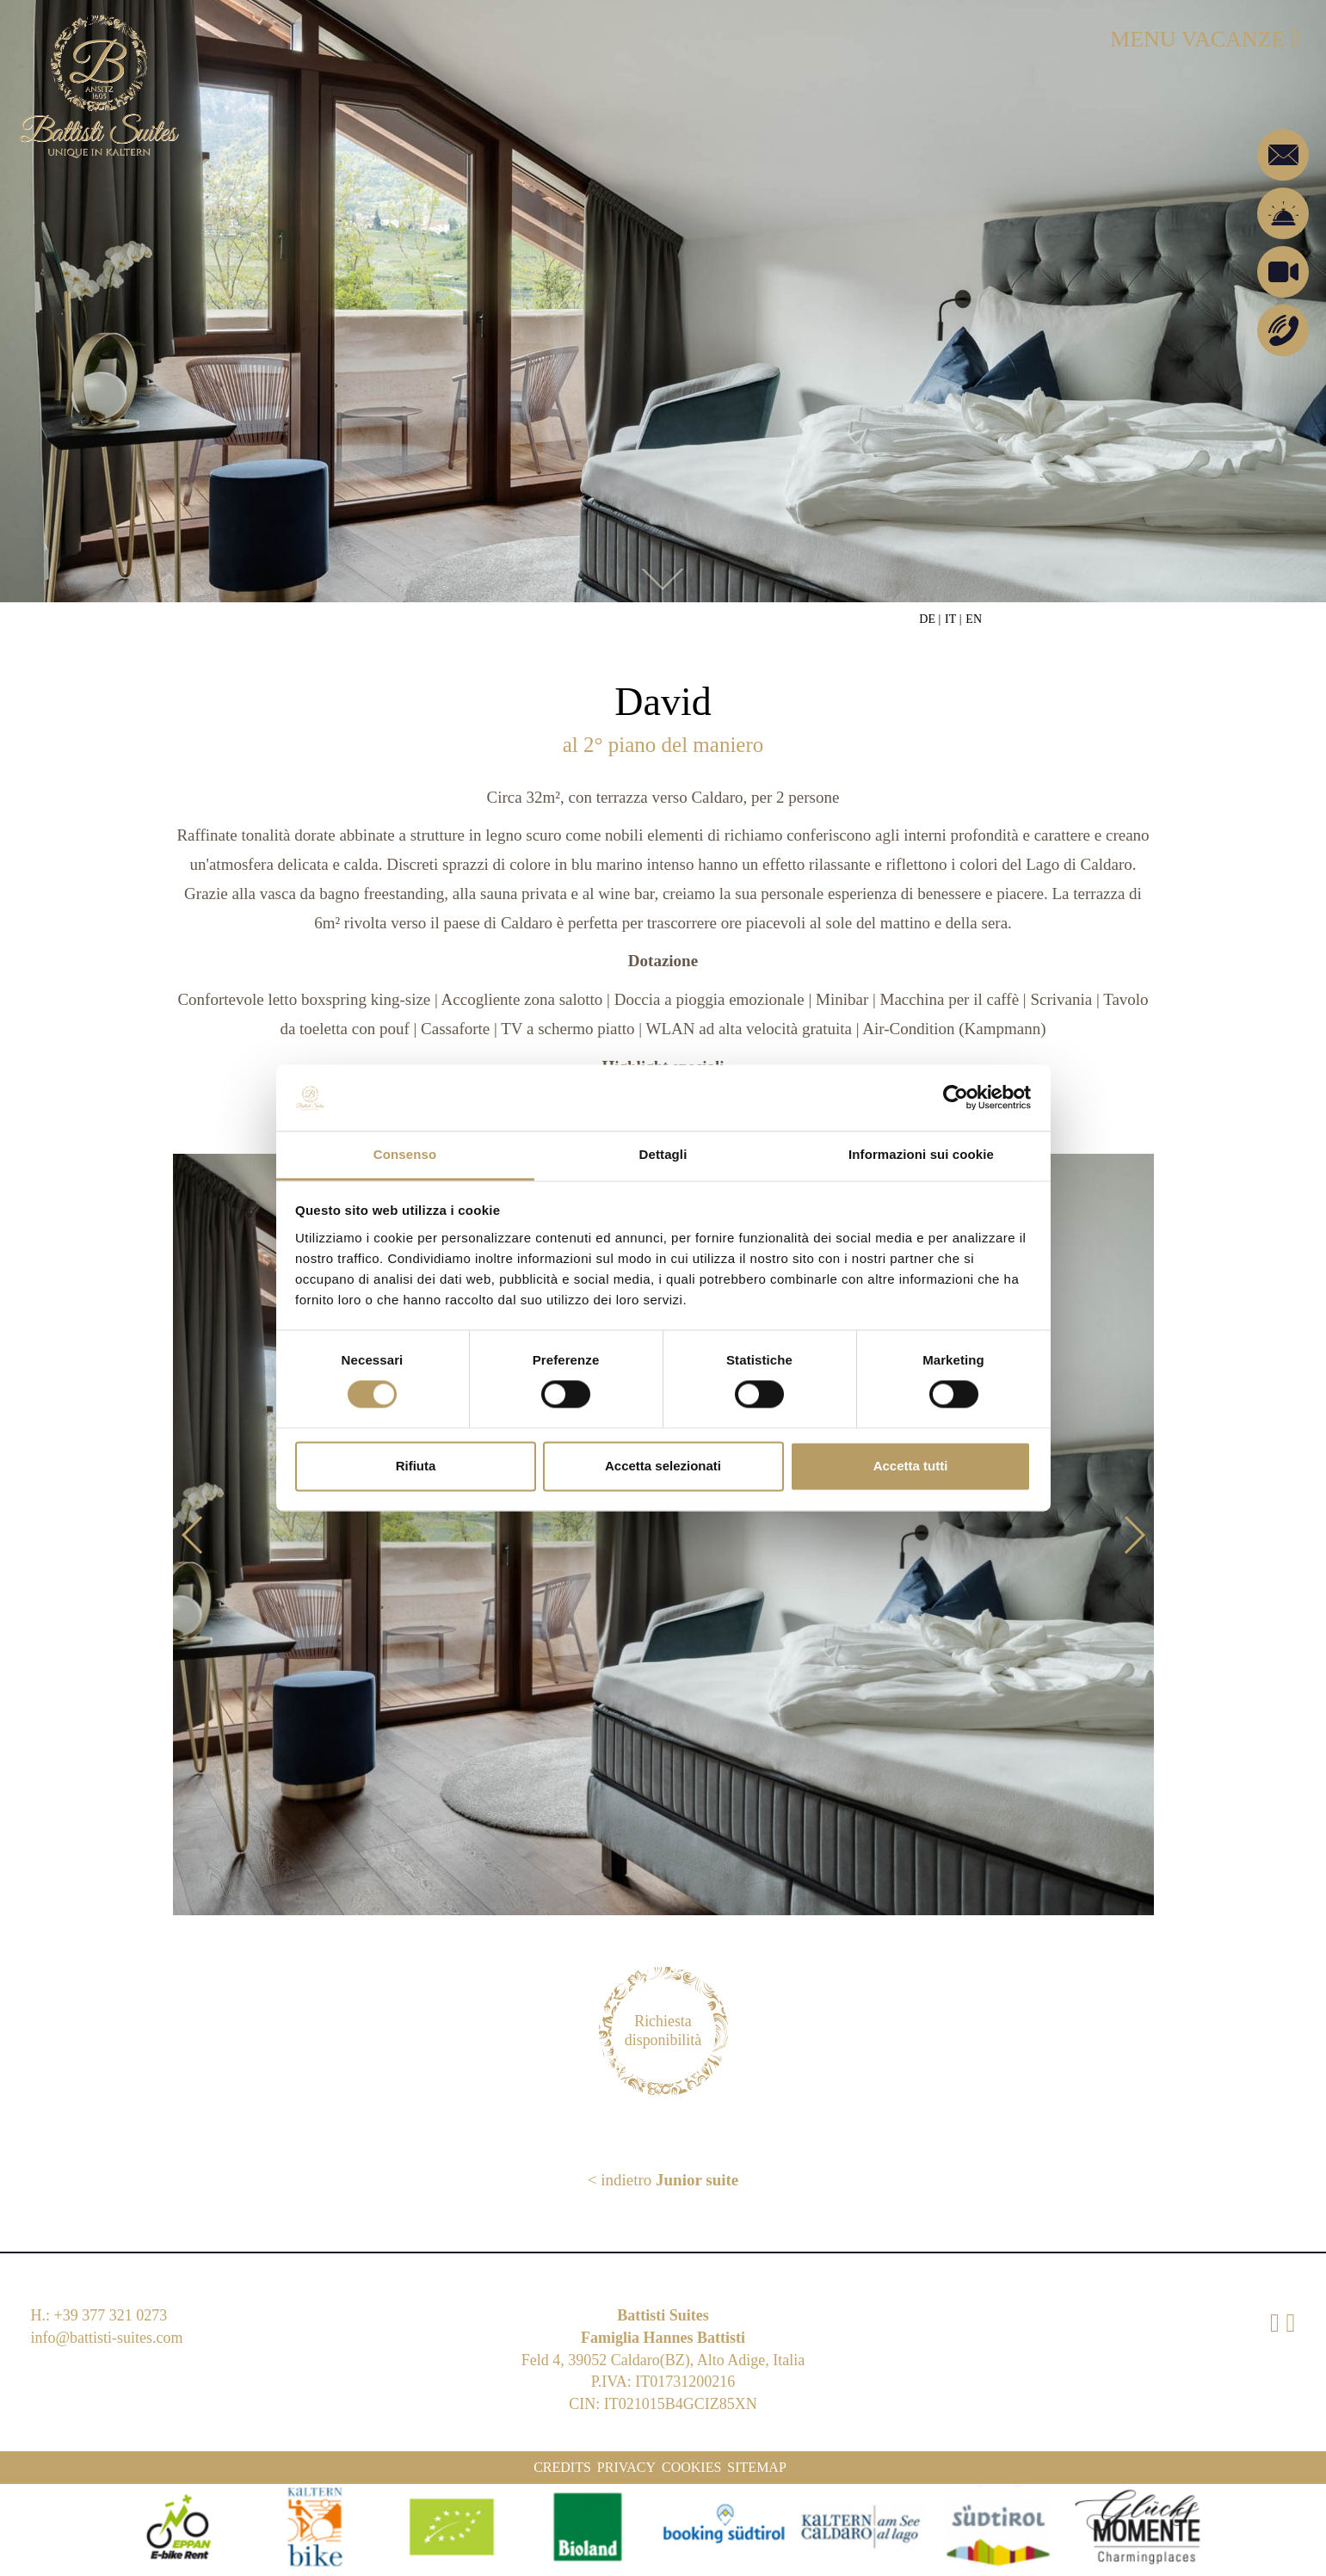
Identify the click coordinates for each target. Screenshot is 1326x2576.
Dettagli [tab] (663, 1154)
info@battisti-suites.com (107, 2337)
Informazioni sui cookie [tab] (921, 1154)
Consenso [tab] (404, 1154)
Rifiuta (416, 1465)
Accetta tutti (910, 1465)
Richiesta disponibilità (663, 2030)
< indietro (663, 2180)
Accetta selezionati (663, 1465)
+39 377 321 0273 (111, 2315)
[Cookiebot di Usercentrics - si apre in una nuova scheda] (955, 1098)
